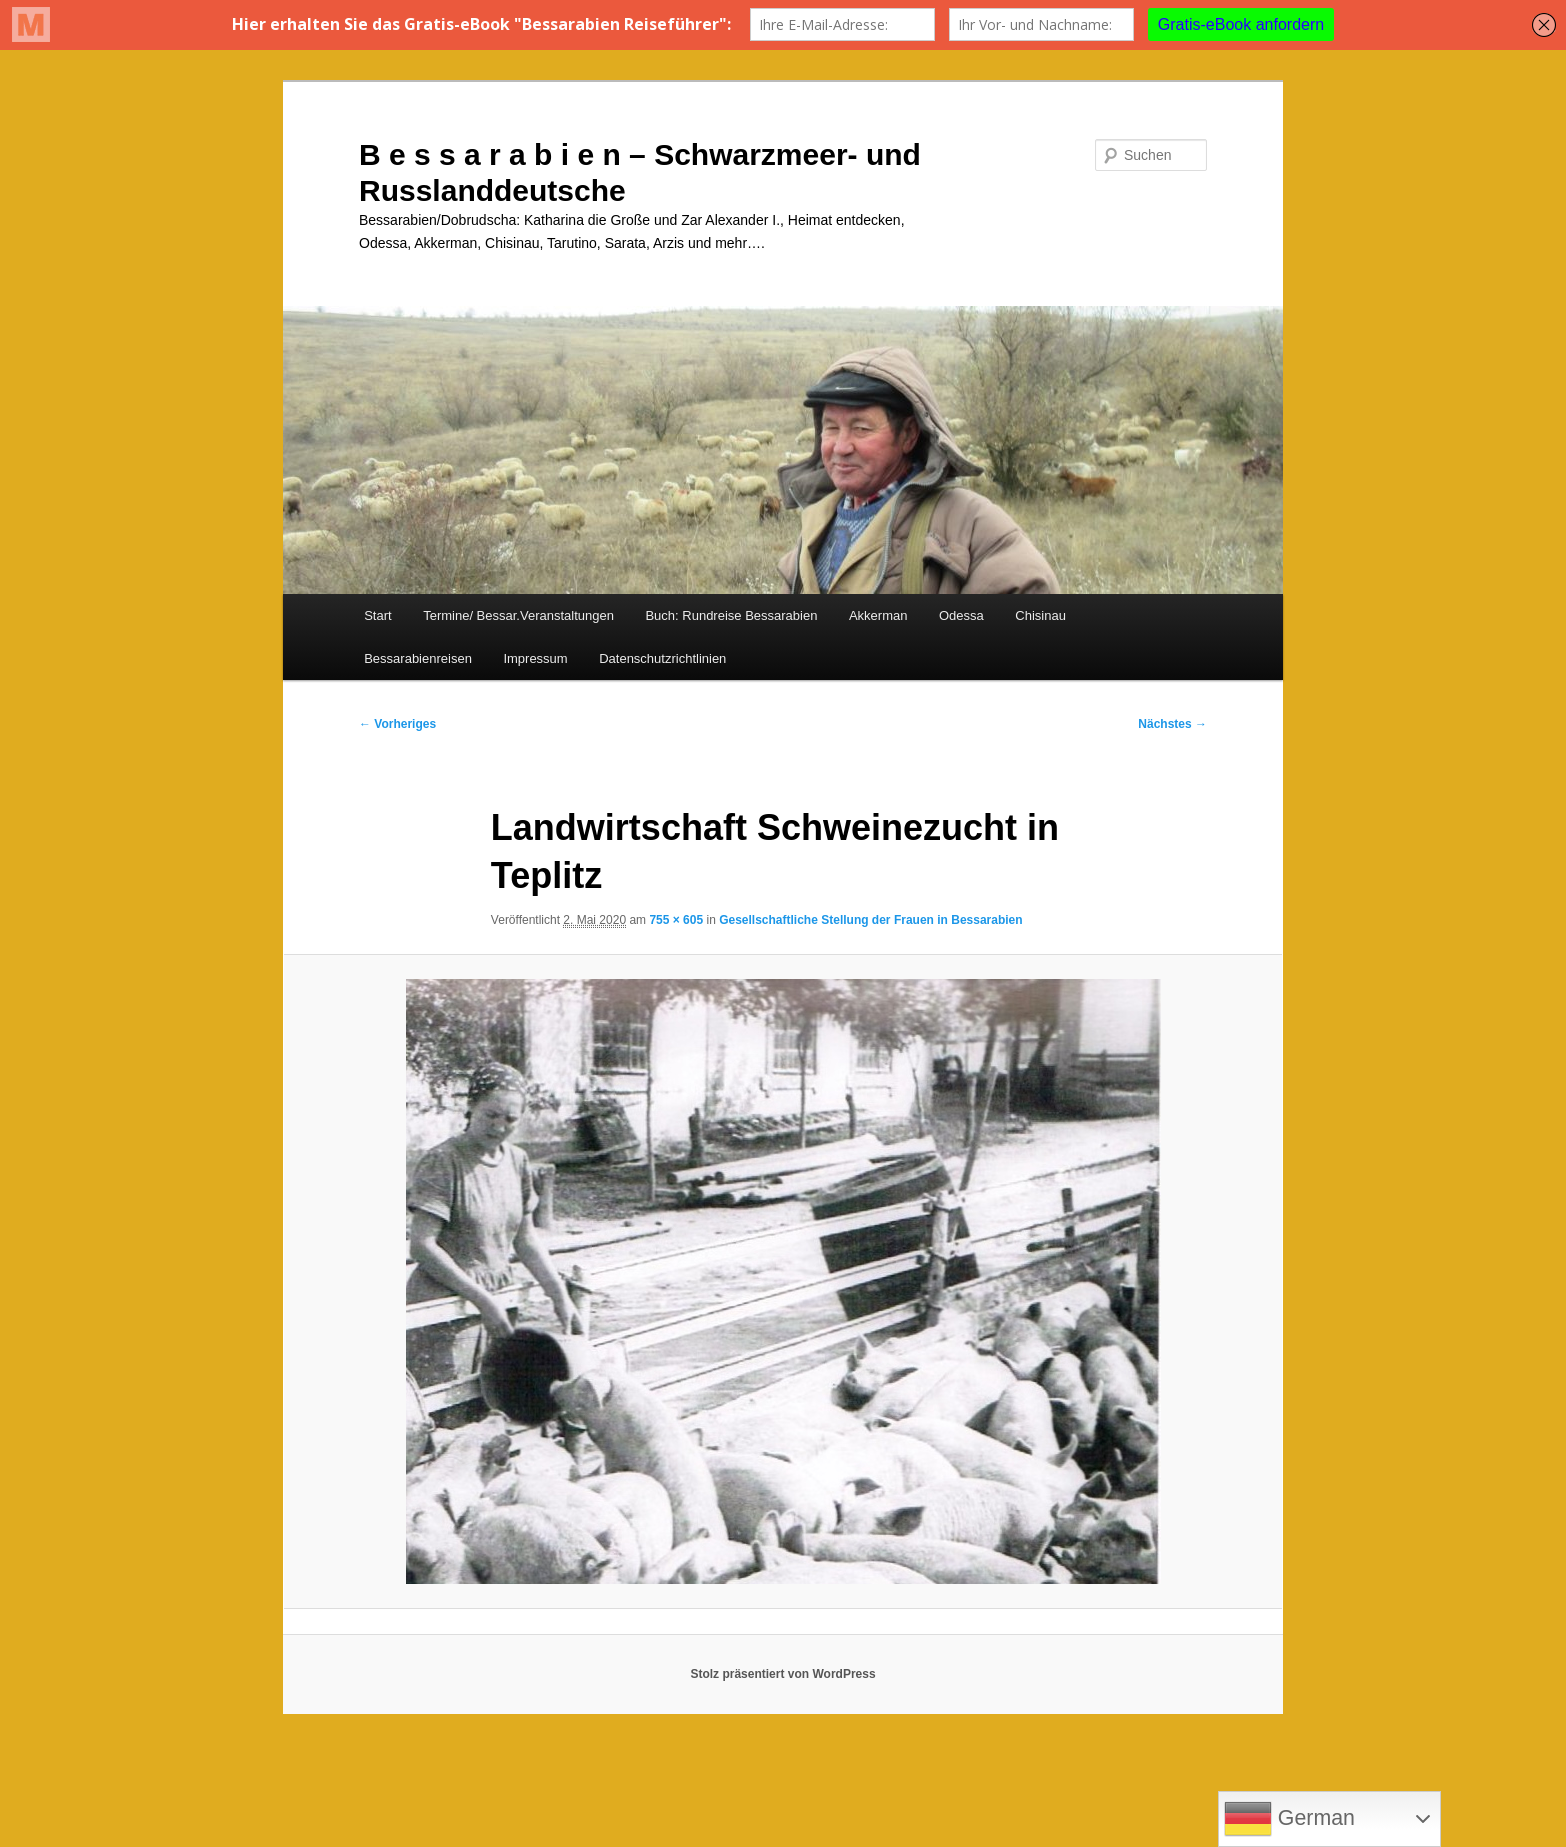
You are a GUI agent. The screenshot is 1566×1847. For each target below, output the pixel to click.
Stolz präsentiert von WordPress (782, 1674)
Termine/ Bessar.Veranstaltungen (518, 615)
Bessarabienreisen (418, 658)
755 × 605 (676, 920)
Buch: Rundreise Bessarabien (731, 615)
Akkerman (878, 615)
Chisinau (1040, 615)
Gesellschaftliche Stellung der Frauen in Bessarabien (870, 920)
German (1289, 1819)
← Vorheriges (397, 724)
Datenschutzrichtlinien (662, 658)
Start (377, 615)
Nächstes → (1172, 724)
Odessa (961, 615)
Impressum (535, 658)
